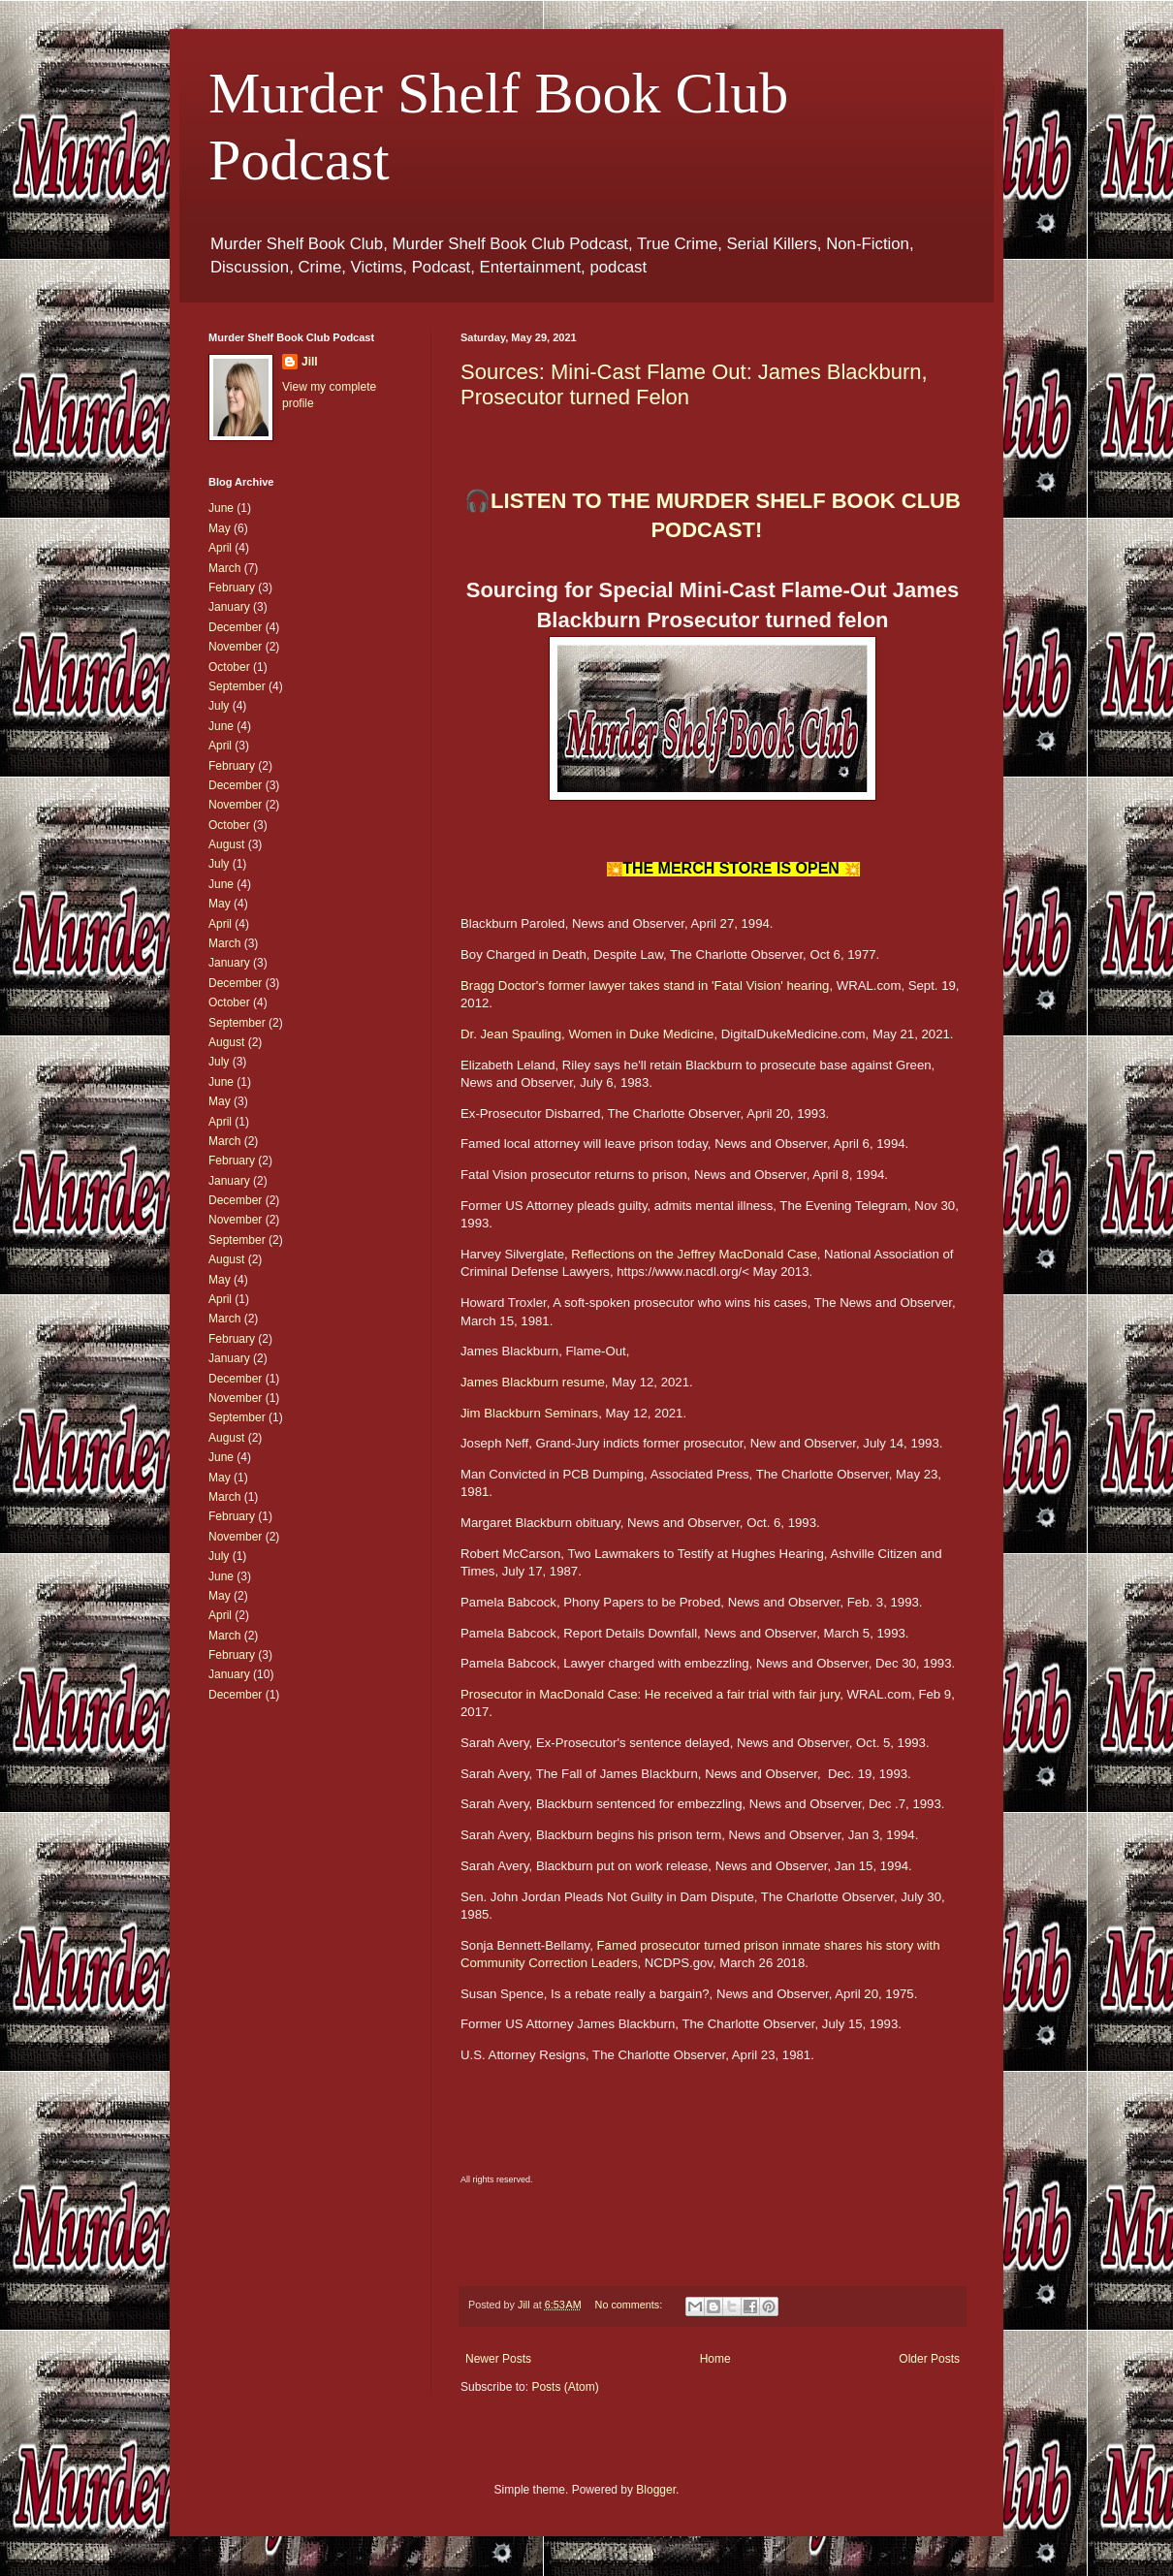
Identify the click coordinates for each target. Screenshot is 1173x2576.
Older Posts (929, 2359)
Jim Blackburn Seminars (529, 1413)
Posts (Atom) (564, 2387)
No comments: (630, 2304)
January (229, 607)
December (235, 627)
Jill (309, 361)
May (219, 528)
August (226, 844)
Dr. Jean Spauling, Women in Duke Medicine (586, 1034)
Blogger (656, 2489)
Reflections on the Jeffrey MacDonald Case (693, 1254)
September (237, 686)
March (224, 568)
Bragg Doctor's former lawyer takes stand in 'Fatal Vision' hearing (644, 985)
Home (715, 2359)
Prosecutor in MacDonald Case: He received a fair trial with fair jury (650, 1694)
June (221, 508)
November (235, 646)
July (218, 706)
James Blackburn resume (532, 1382)
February (231, 587)
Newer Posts (498, 2359)
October (229, 667)
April (220, 548)
